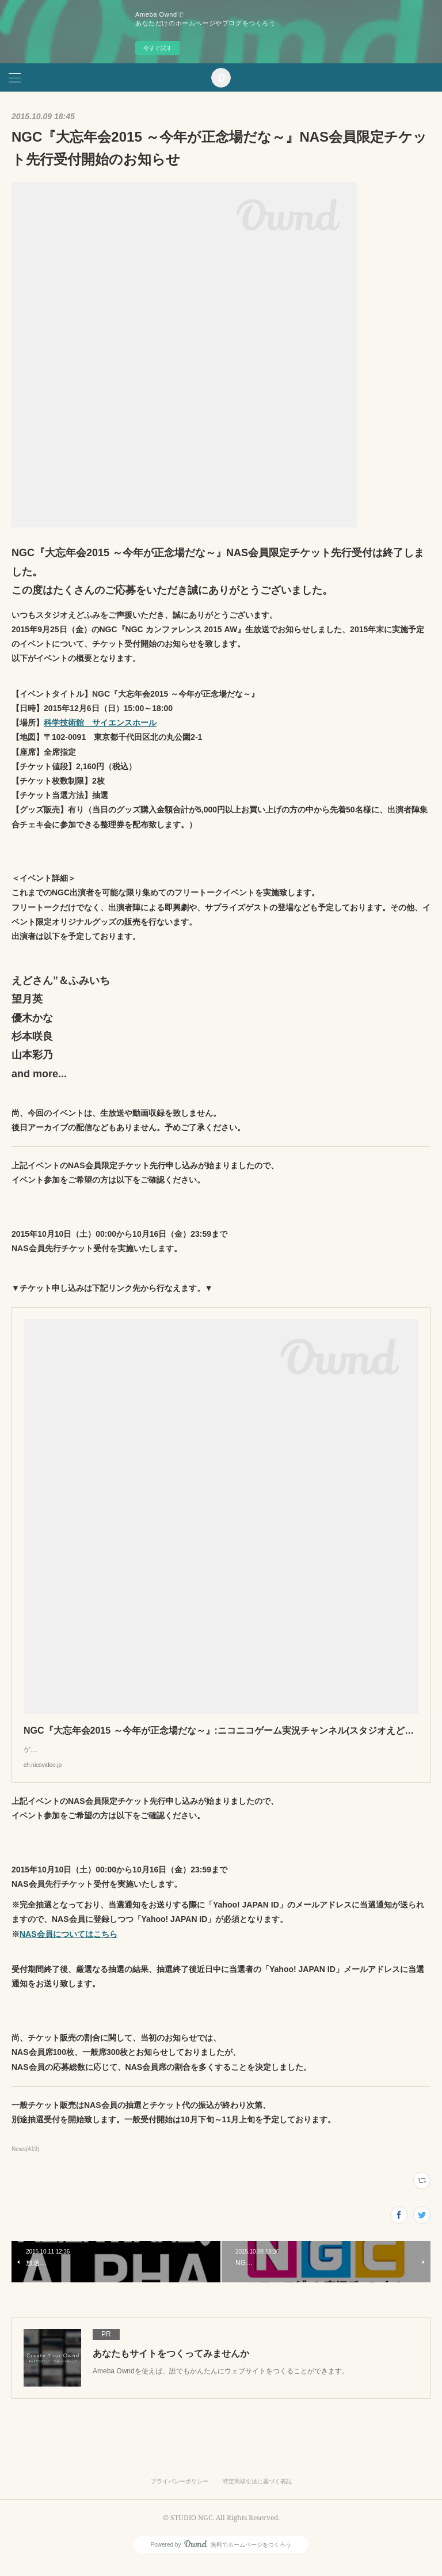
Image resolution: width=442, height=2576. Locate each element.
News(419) (25, 2160)
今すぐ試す (157, 48)
